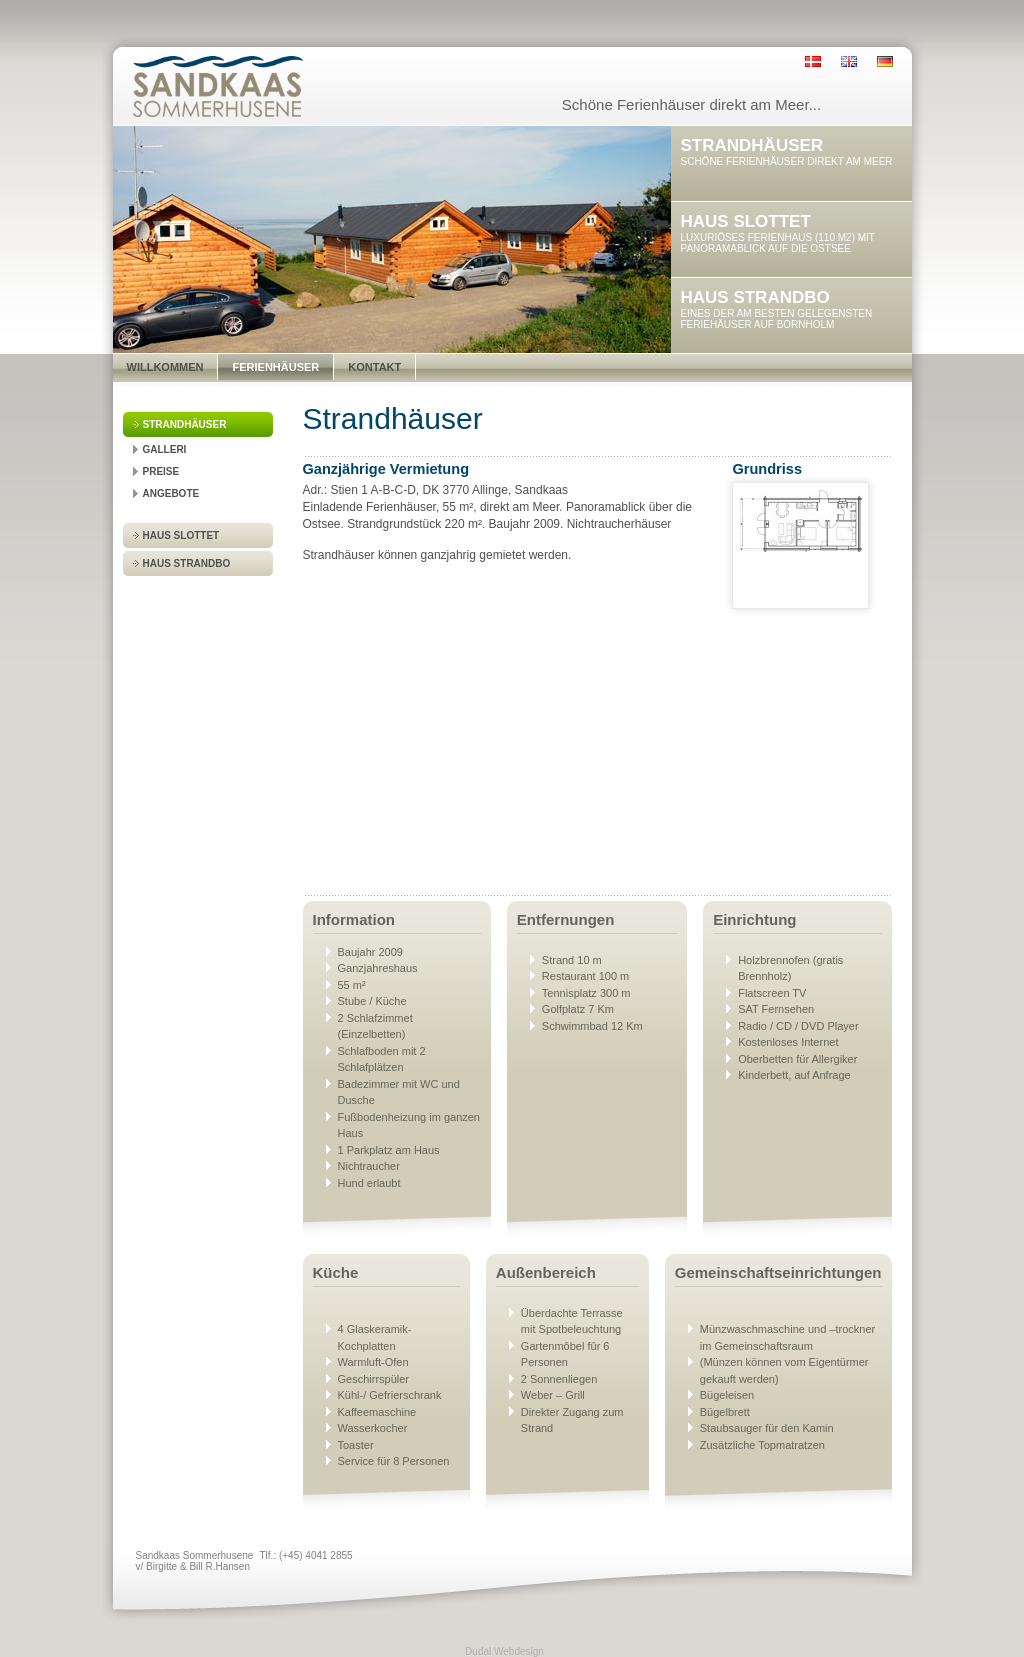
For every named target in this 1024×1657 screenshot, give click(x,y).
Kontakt (374, 367)
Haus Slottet (181, 535)
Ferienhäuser (275, 367)
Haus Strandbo (187, 563)
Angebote (171, 493)
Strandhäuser (185, 424)
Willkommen (165, 367)
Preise (161, 471)
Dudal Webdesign (504, 1651)
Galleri (165, 449)
